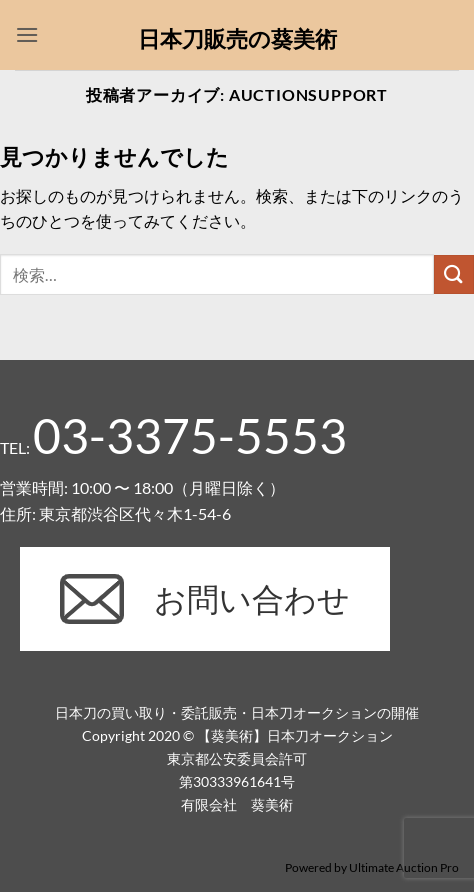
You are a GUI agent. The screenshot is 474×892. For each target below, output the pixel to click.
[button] (27, 34)
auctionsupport (308, 94)
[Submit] (454, 274)
